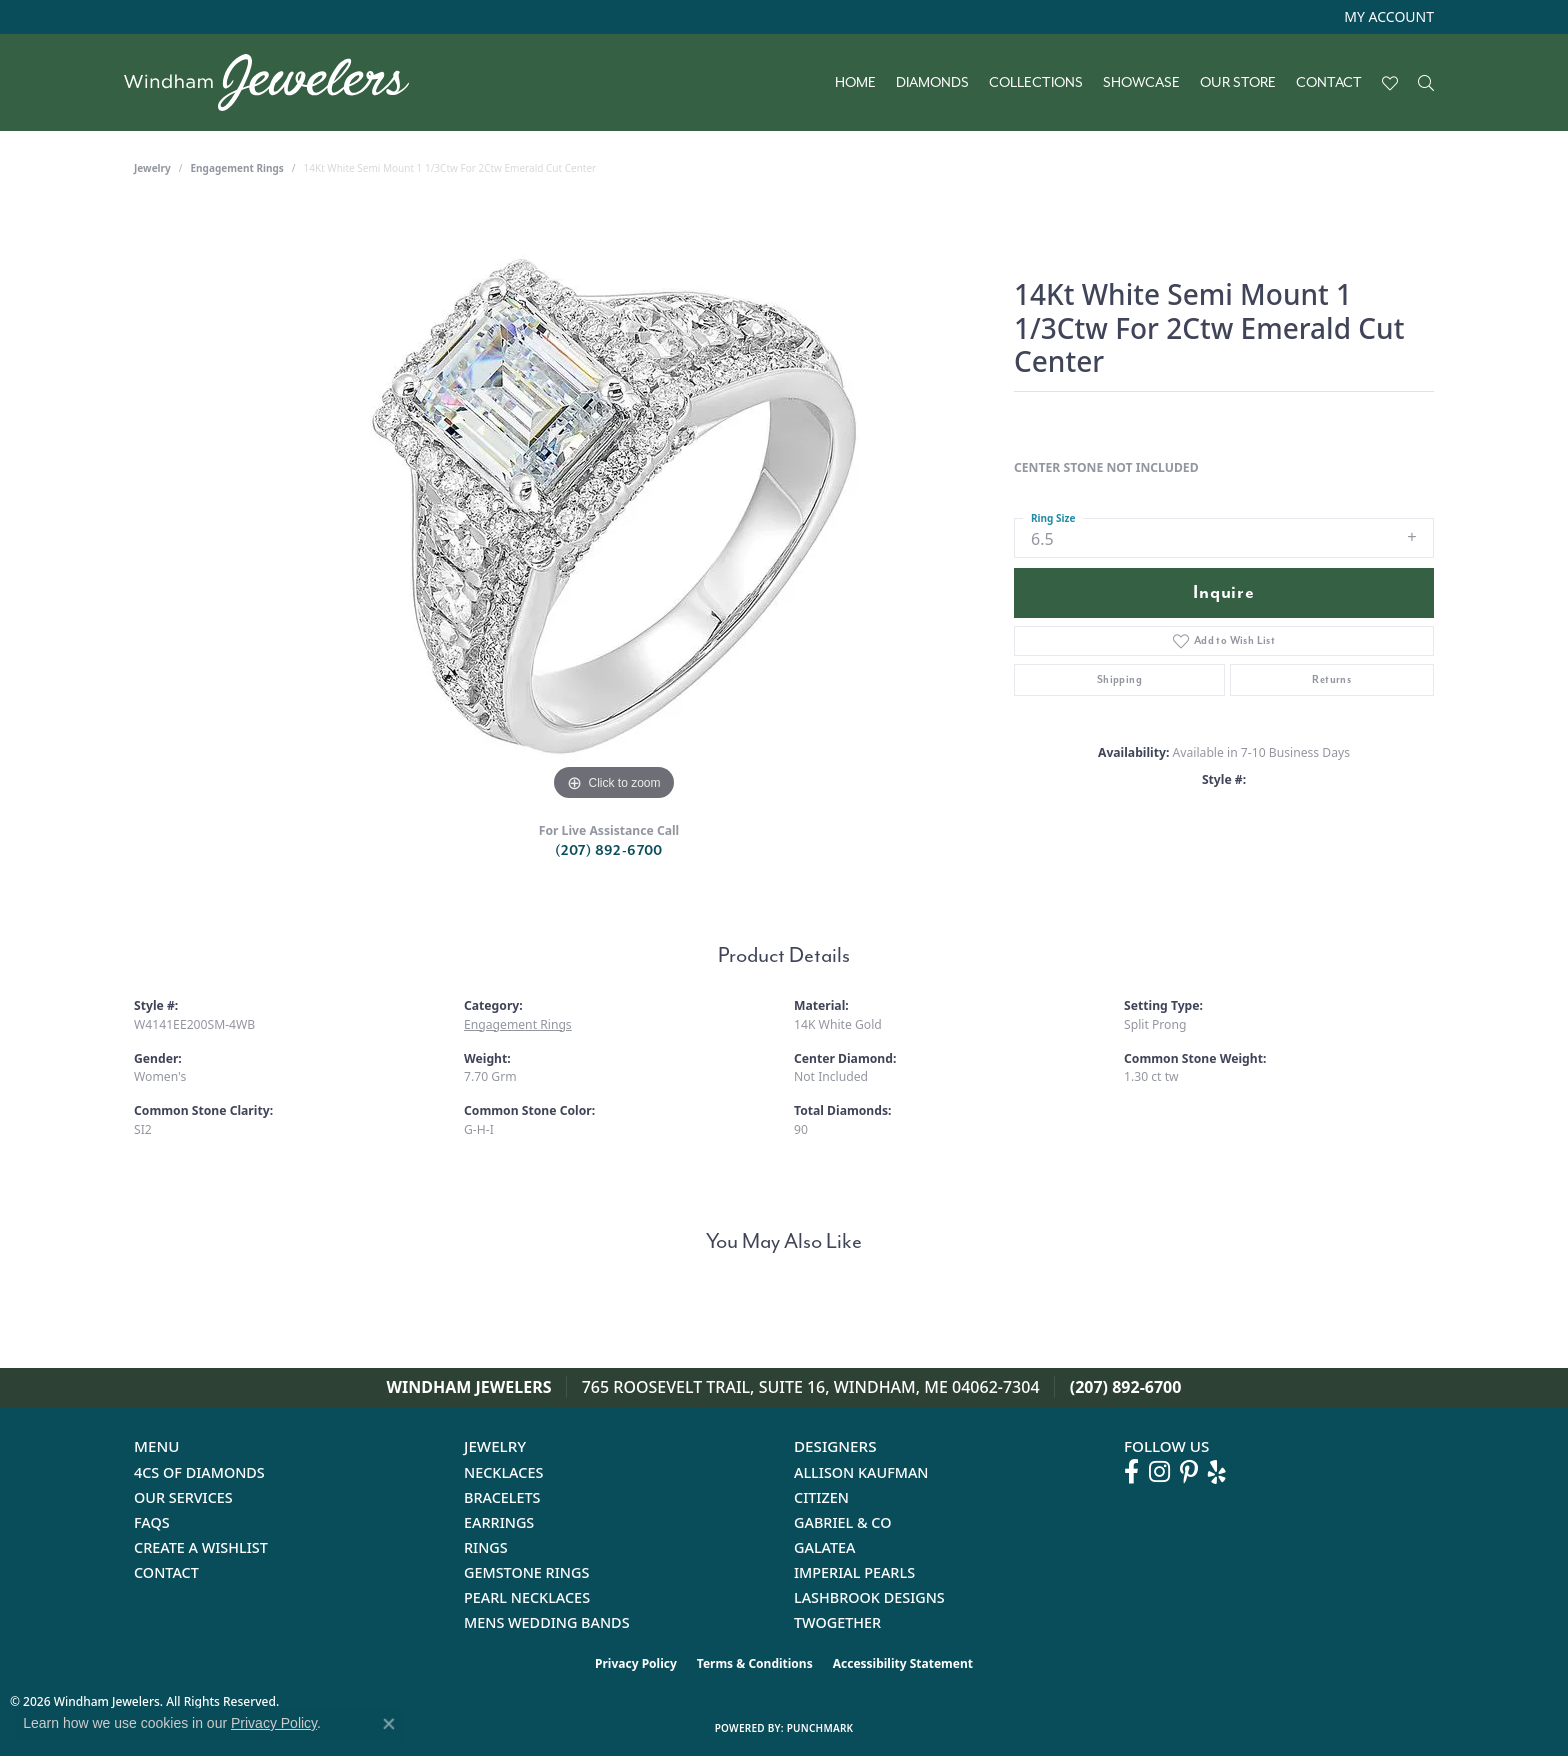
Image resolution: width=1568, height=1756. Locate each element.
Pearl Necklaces (527, 1597)
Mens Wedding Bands (547, 1622)
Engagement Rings (237, 168)
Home (855, 83)
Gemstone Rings (526, 1572)
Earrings (499, 1522)
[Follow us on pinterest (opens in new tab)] (1189, 1472)
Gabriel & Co (842, 1522)
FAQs (152, 1522)
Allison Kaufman (861, 1472)
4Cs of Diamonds (199, 1472)
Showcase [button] (1141, 83)
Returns (1331, 679)
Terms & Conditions (755, 1663)
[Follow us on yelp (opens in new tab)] (1217, 1472)
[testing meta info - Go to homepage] (276, 82)
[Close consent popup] (389, 1724)
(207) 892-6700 (609, 850)
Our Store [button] (1238, 83)
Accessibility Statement (903, 1663)
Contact (1329, 83)
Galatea (825, 1547)
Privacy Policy (636, 1663)
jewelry (152, 168)
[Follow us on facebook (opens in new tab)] (1131, 1472)
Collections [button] (1036, 83)
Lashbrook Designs (869, 1597)
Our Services (183, 1497)
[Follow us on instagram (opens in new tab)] (1159, 1472)
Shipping (1119, 679)
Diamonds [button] (932, 83)
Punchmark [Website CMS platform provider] (820, 1728)
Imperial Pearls (854, 1572)
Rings (486, 1547)
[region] (614, 506)
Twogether (837, 1622)
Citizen (821, 1497)
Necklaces (503, 1472)
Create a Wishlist (201, 1547)
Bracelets (502, 1497)
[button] (1387, 17)
